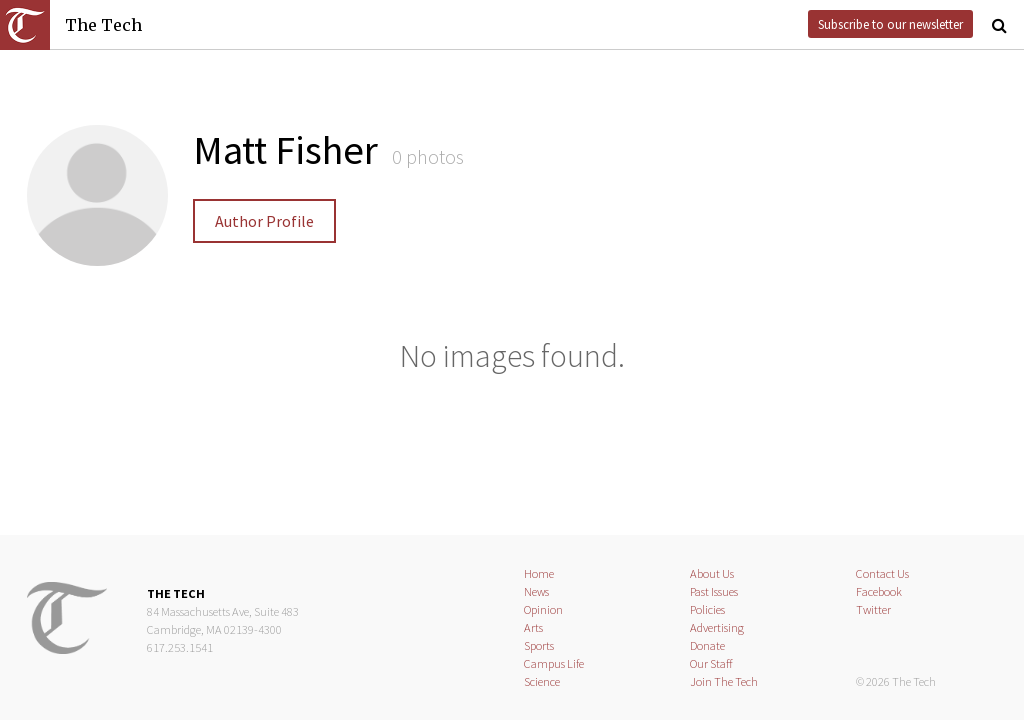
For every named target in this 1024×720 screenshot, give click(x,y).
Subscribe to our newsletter (890, 24)
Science (542, 681)
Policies (707, 609)
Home (539, 573)
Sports (539, 645)
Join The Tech (724, 681)
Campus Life (554, 663)
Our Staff (711, 663)
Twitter (873, 609)
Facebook (879, 591)
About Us (712, 573)
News (536, 591)
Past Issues (714, 591)
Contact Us (882, 573)
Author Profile (264, 221)
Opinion (543, 609)
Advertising (717, 627)
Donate (707, 645)
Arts (533, 627)
